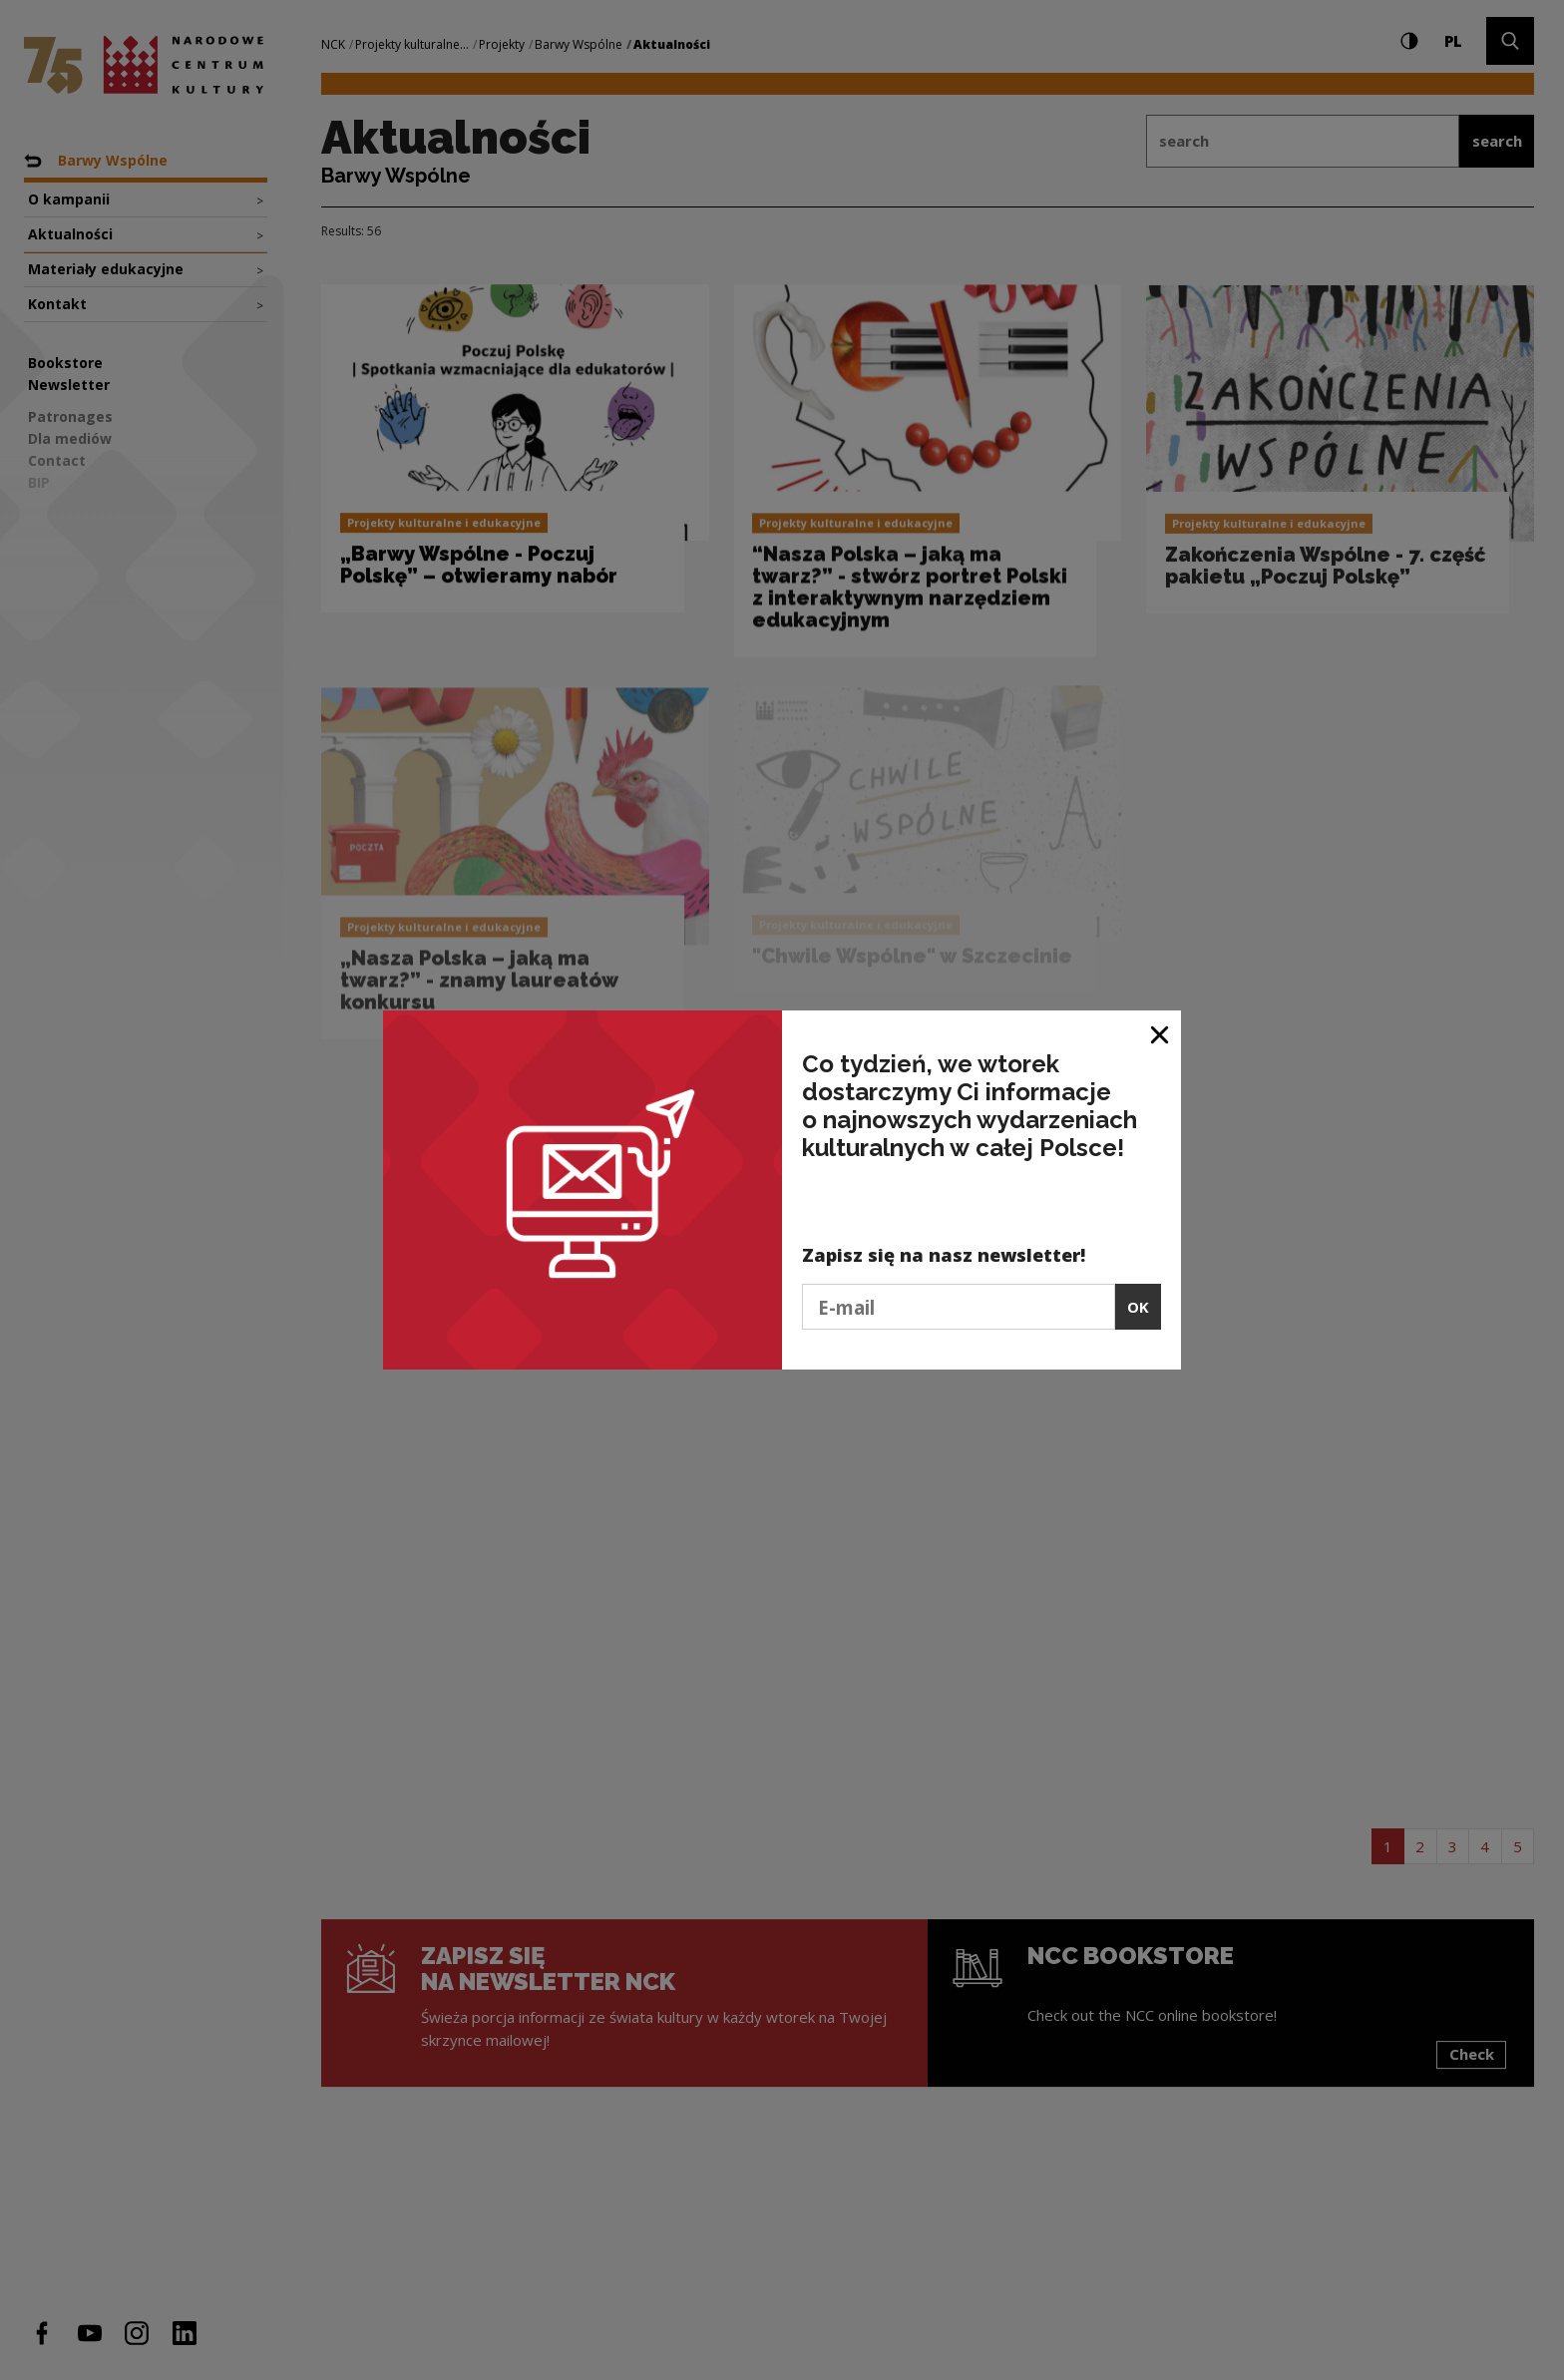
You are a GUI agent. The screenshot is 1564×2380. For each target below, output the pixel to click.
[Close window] (1160, 1032)
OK (1138, 1307)
